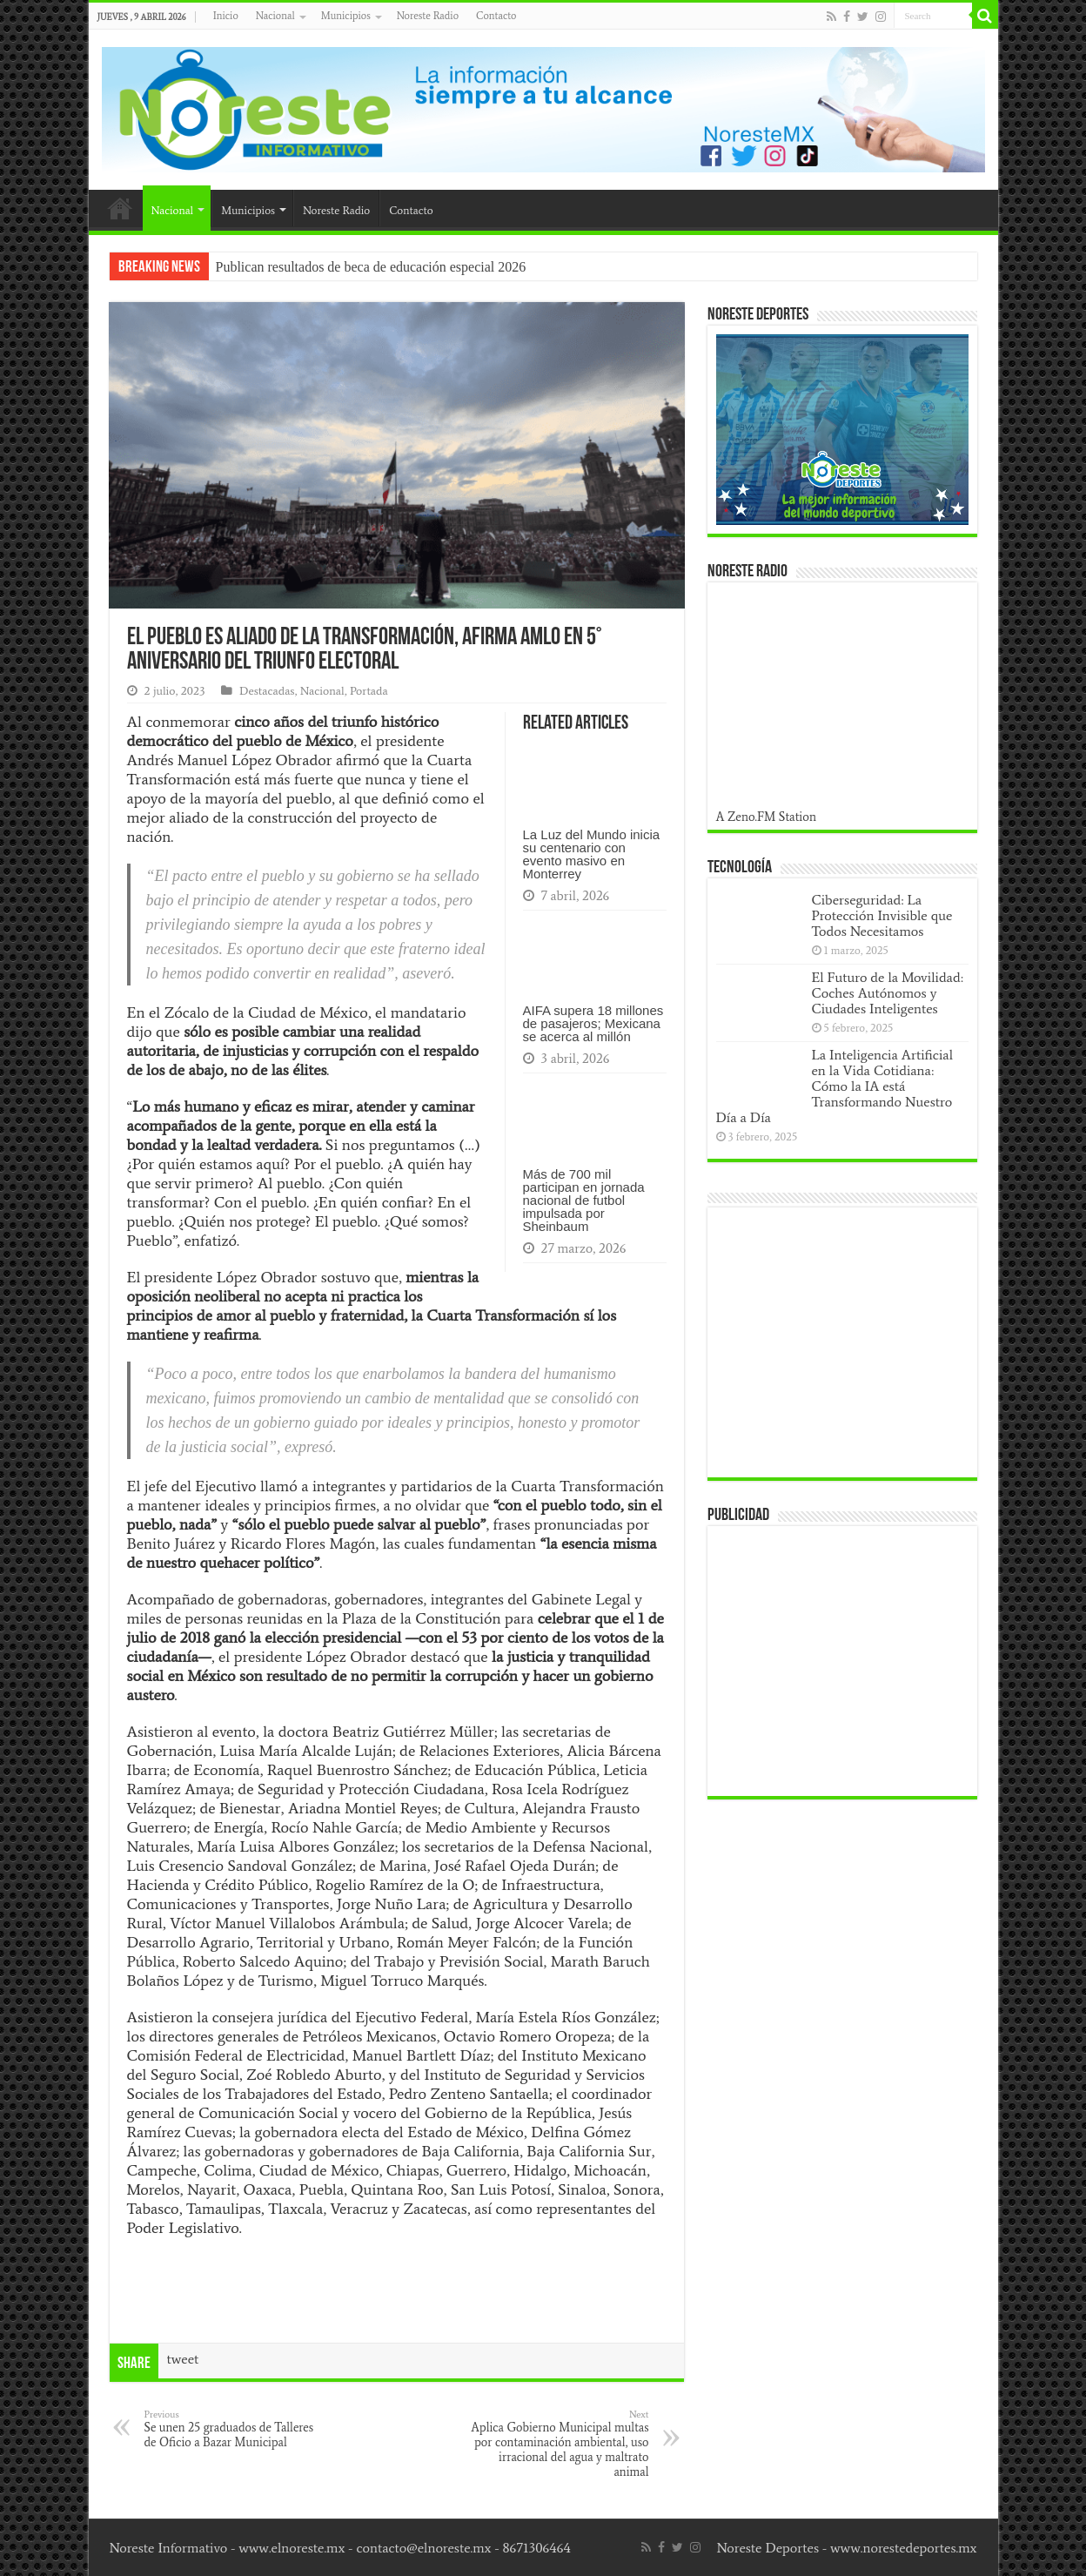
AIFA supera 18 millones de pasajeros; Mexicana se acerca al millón (593, 1023)
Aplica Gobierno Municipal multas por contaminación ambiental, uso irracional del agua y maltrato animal (560, 2443)
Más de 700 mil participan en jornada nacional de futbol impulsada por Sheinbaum (584, 1200)
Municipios (346, 16)
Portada (369, 690)
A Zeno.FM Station (766, 816)
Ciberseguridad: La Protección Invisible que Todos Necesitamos (882, 915)
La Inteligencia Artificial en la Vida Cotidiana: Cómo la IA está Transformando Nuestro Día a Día (835, 1086)
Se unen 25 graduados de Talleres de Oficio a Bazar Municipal (233, 2429)
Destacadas (267, 690)
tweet (183, 2359)
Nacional (275, 16)
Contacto (496, 16)
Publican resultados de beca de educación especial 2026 (371, 266)
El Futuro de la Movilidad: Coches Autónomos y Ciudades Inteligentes (887, 993)
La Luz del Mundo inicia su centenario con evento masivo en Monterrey (591, 854)
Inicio (225, 16)
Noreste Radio (428, 16)
